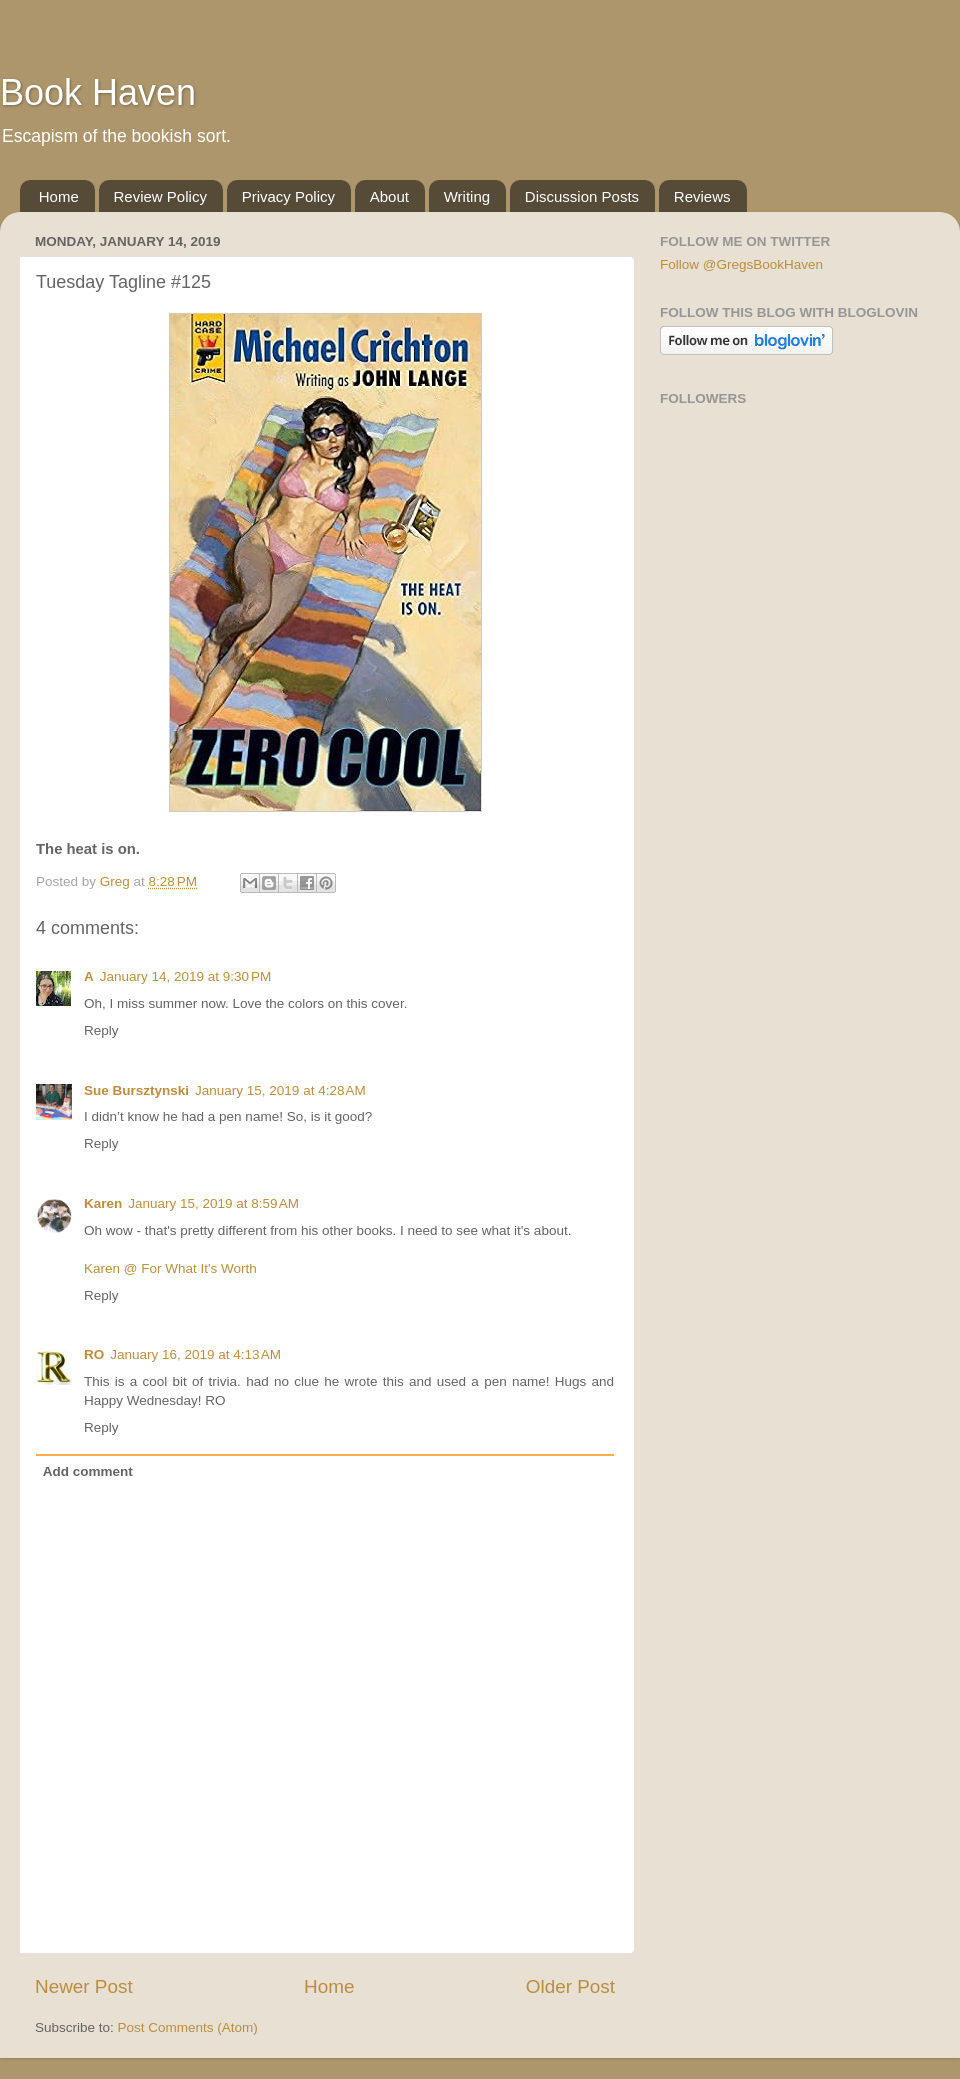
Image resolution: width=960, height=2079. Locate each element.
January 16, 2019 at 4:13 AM (195, 1354)
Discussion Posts (582, 196)
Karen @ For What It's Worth (170, 1268)
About (389, 196)
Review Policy (160, 196)
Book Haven (98, 92)
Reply (101, 1030)
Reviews (702, 196)
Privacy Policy (288, 196)
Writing (467, 196)
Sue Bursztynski (136, 1090)
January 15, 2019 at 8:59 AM (213, 1203)
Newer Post (84, 1986)
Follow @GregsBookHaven (741, 264)
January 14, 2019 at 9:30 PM (186, 976)
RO (94, 1354)
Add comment (88, 1471)
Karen (103, 1203)
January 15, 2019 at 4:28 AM (280, 1090)
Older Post (570, 1986)
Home (59, 196)
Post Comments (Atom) (188, 2027)
